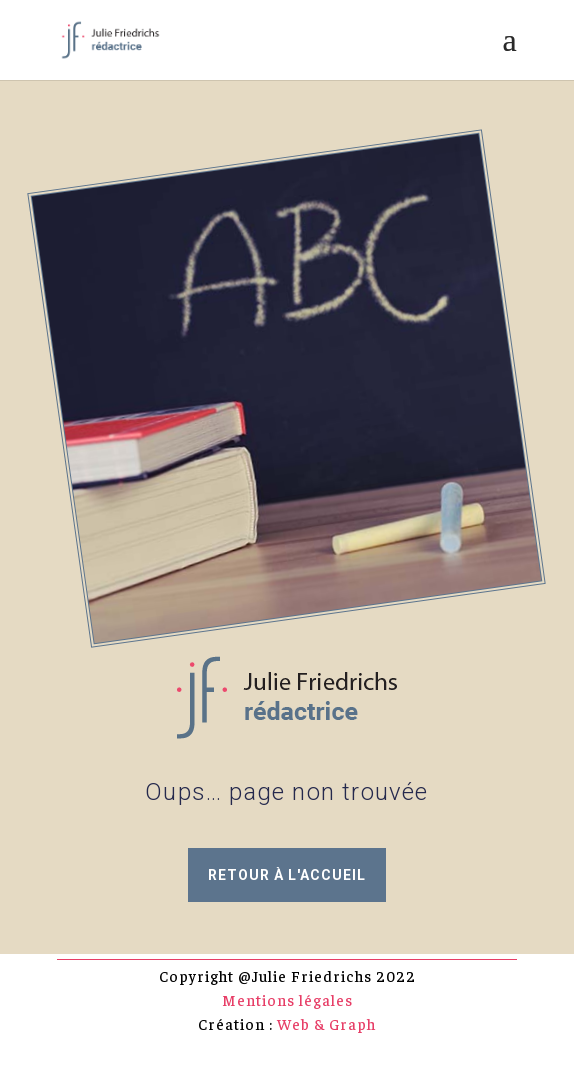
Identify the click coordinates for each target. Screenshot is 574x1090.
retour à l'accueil (287, 875)
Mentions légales (287, 999)
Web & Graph (326, 1023)
